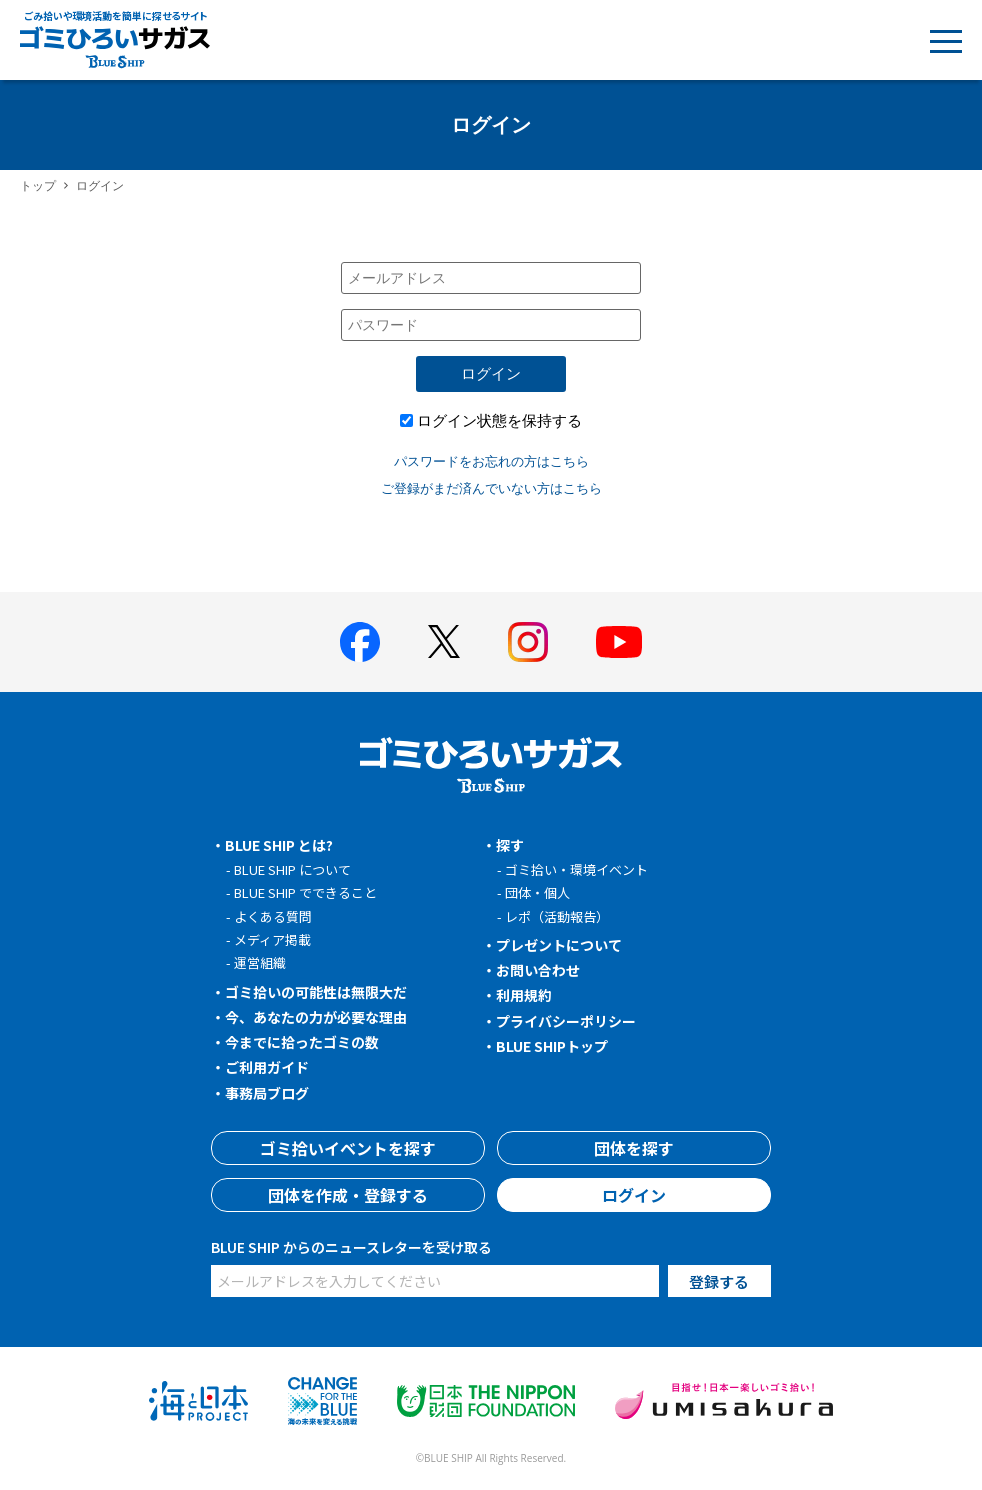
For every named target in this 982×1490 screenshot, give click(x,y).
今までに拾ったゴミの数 (302, 1042)
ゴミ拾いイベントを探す (348, 1148)
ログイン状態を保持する (499, 420)
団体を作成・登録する (348, 1195)
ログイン (491, 373)
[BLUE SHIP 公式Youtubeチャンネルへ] (619, 642)
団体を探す (634, 1148)
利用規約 (524, 995)
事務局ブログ (267, 1093)
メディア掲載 (272, 939)
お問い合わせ (538, 970)
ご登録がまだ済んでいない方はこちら (491, 488)
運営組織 (260, 962)
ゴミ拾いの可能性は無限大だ (316, 992)
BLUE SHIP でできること (305, 892)
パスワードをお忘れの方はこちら (491, 461)
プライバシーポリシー (566, 1021)
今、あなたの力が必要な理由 (316, 1017)
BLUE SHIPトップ (552, 1046)
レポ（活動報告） (557, 916)
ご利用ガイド (267, 1067)
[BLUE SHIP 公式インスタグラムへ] (528, 642)
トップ (38, 185)
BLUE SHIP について (292, 869)
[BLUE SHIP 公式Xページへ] (444, 641)
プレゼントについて (559, 945)
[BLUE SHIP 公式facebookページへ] (360, 642)
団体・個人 (537, 892)
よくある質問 (273, 916)
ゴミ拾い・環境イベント (576, 869)
